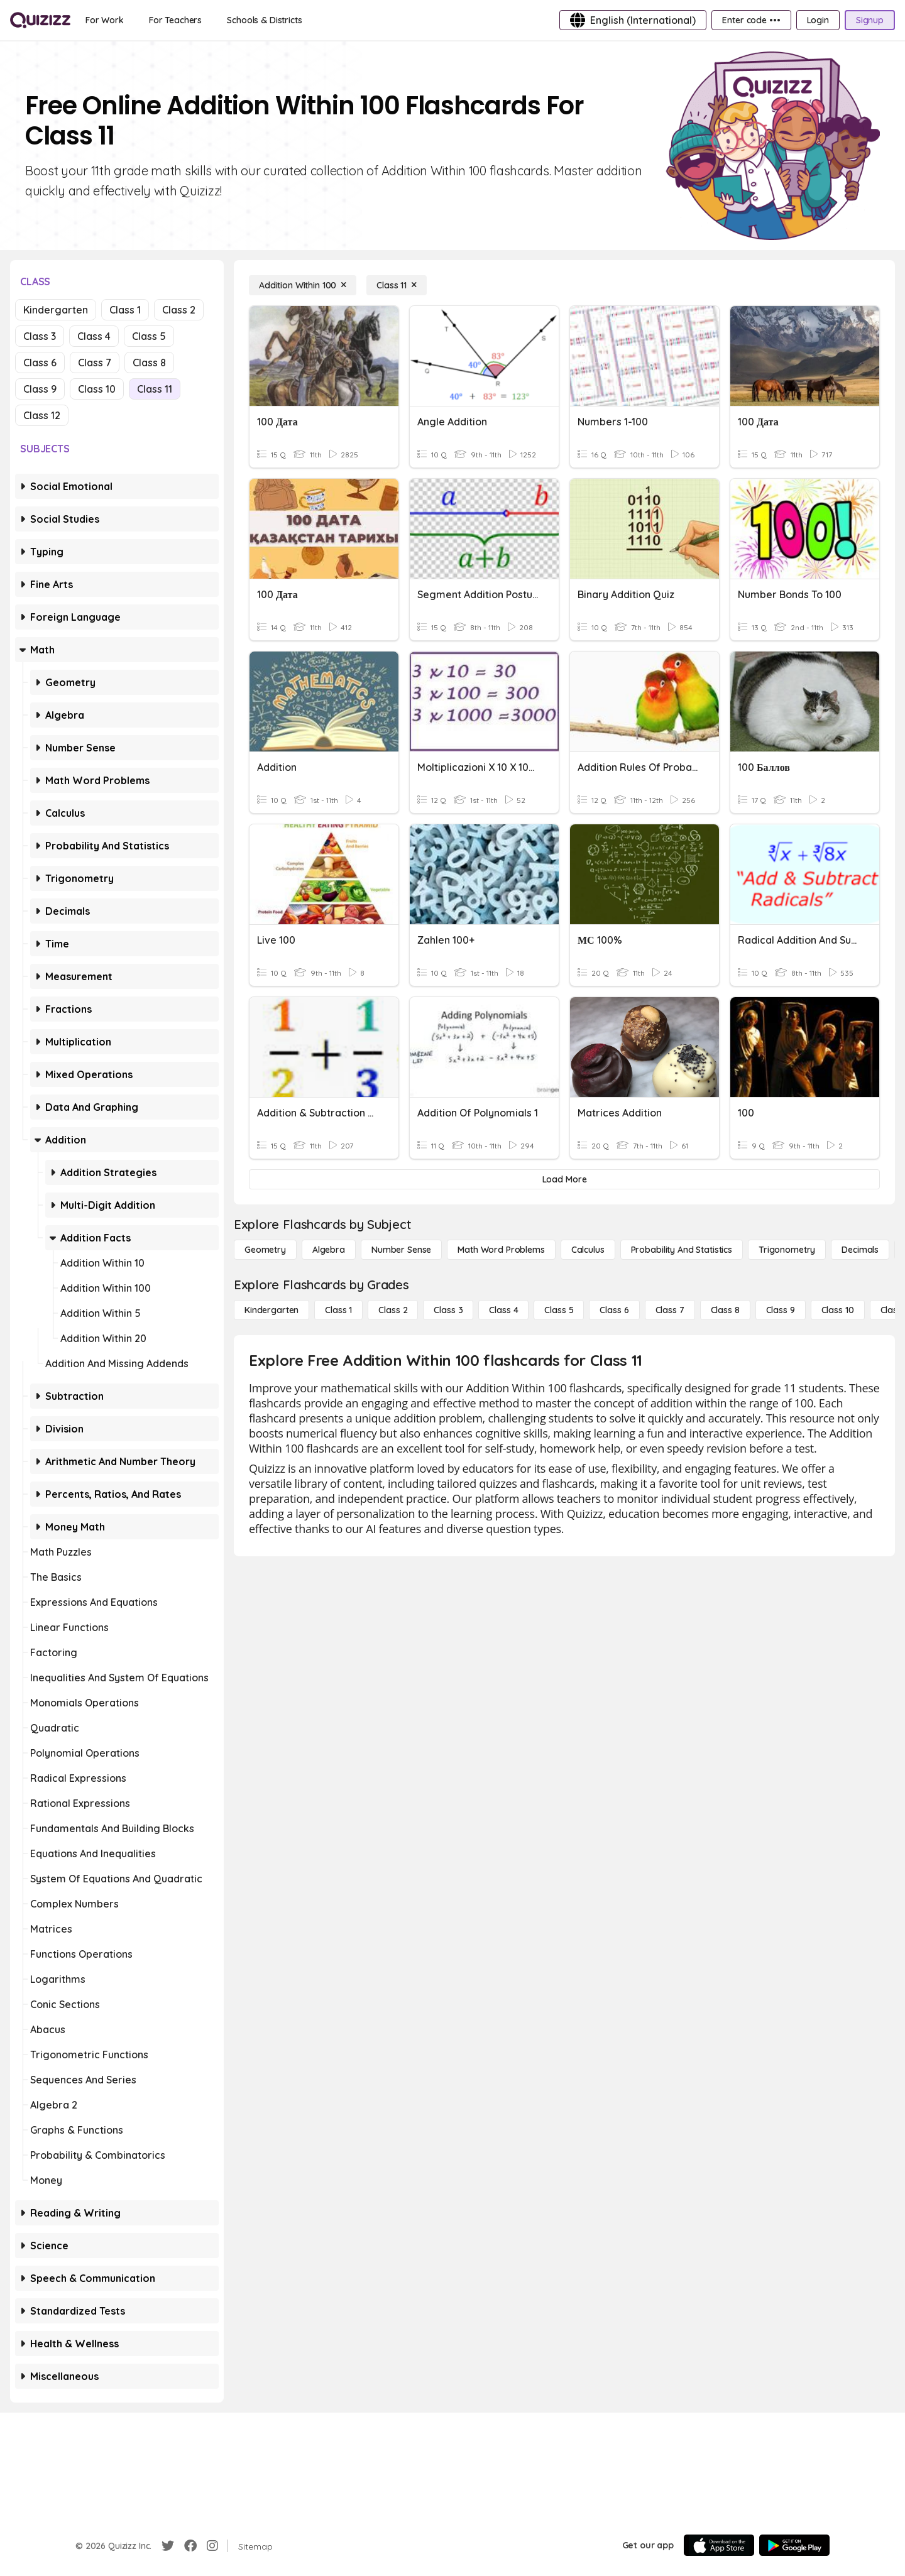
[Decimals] (860, 1250)
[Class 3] (448, 1310)
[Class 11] (396, 285)
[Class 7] (670, 1310)
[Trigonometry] (787, 1250)
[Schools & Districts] (264, 20)
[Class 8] (725, 1310)
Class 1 (125, 309)
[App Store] (719, 2545)
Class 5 (149, 336)
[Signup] (870, 20)
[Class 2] (393, 1310)
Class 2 (178, 309)
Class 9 (40, 389)
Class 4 (94, 336)
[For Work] (104, 20)
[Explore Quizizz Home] (40, 20)
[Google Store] (794, 2545)
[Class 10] (838, 1310)
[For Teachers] (175, 20)
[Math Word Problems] (501, 1250)
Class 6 (40, 362)
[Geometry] (265, 1250)
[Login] (818, 20)
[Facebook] (190, 2546)
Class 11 (154, 389)
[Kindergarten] (271, 1310)
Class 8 (149, 362)
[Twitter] (168, 2546)
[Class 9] (780, 1310)
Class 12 (41, 415)
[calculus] (588, 1250)
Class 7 (94, 362)
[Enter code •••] (751, 20)
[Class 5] (559, 1310)
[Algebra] (329, 1250)
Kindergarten (55, 309)
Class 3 (39, 336)
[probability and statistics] (681, 1250)
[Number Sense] (401, 1250)
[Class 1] (338, 1310)
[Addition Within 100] (302, 285)
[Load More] (564, 1179)
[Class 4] (503, 1310)
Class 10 (97, 389)
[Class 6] (614, 1310)
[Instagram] (212, 2546)
